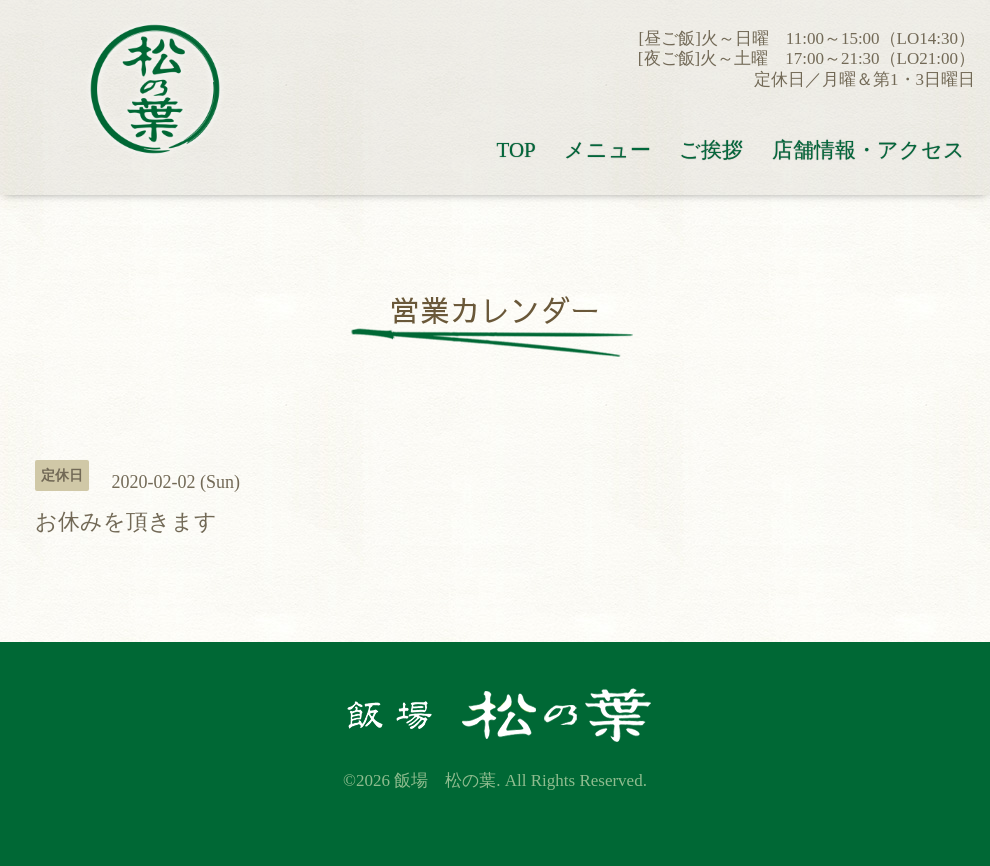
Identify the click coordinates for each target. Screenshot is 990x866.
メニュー (607, 150)
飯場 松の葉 (445, 780)
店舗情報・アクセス (868, 150)
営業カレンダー (495, 309)
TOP (515, 150)
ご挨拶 (711, 150)
